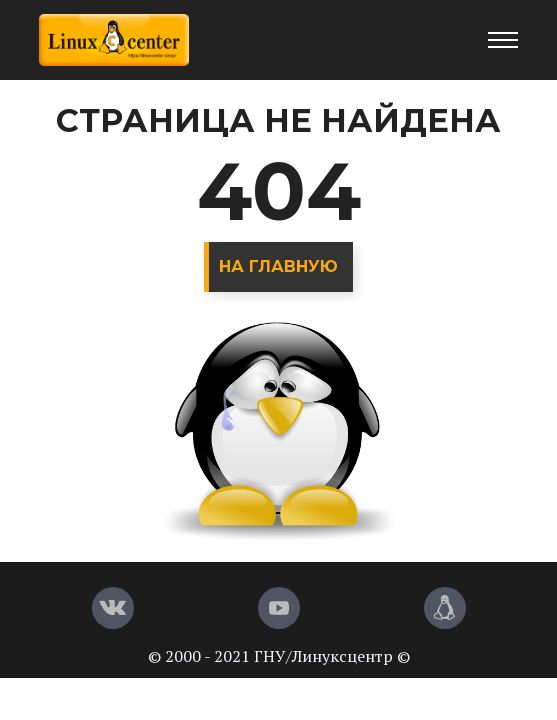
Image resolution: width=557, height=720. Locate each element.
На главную (278, 266)
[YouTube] (279, 608)
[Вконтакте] (113, 608)
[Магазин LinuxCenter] (445, 608)
